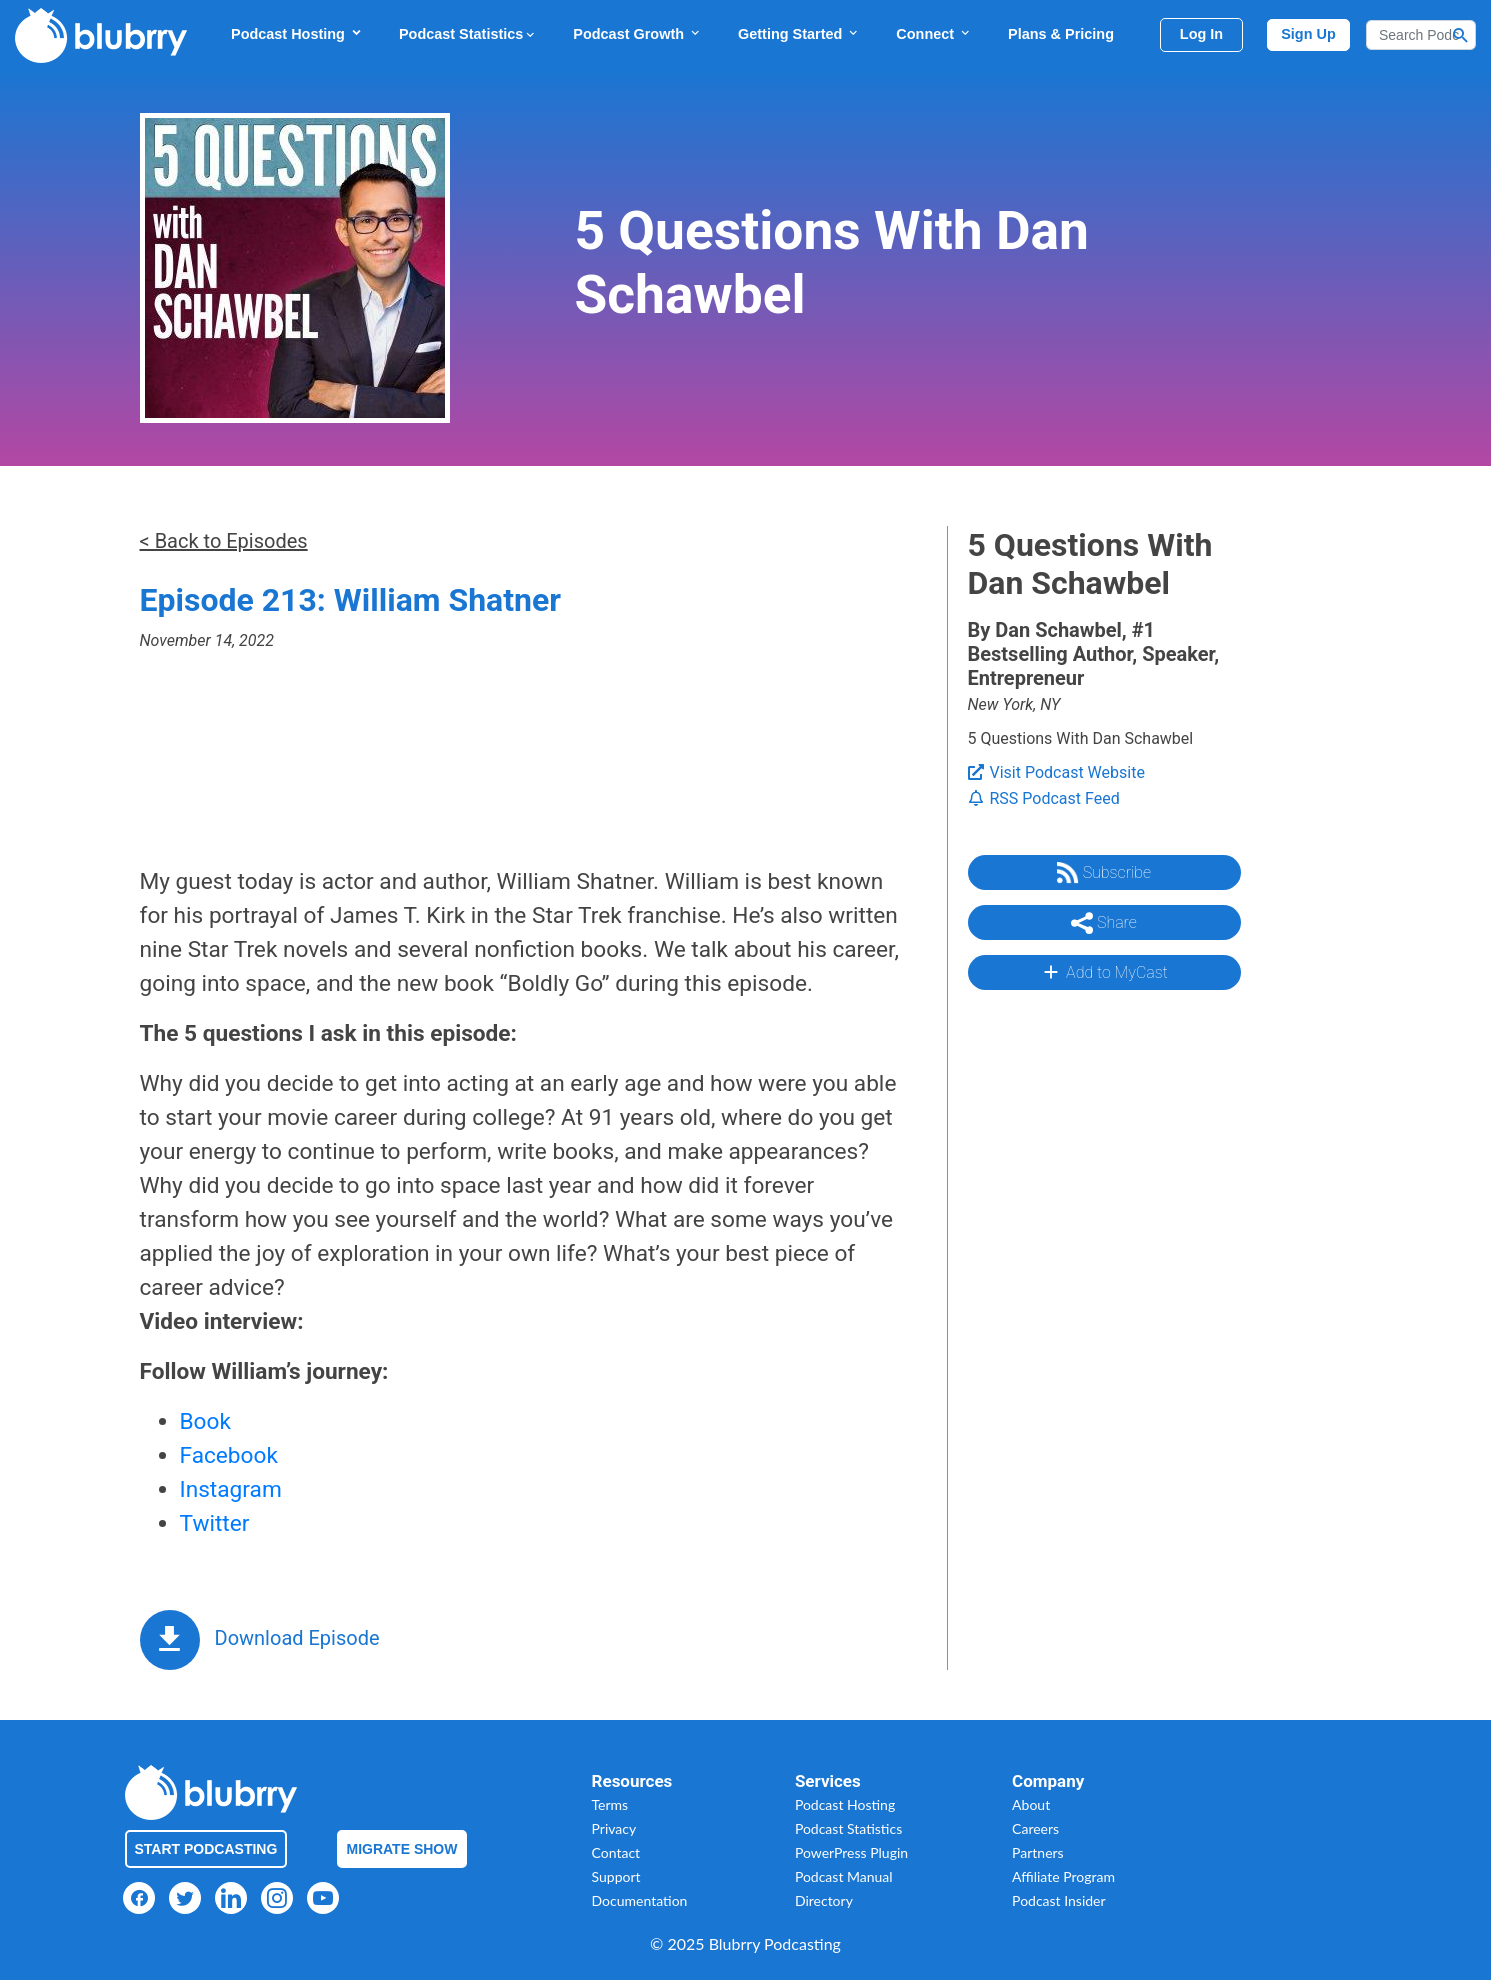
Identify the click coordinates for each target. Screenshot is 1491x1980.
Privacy (614, 1828)
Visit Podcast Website (1056, 772)
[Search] (1421, 35)
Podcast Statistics (468, 34)
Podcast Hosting (297, 33)
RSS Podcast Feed (1044, 798)
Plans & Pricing (1061, 34)
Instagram (231, 1489)
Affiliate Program (1063, 1876)
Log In (1201, 34)
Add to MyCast (1103, 972)
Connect (934, 33)
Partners (1038, 1852)
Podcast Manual (844, 1876)
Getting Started (799, 33)
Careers (1035, 1828)
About (1031, 1804)
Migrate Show (402, 1849)
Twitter (215, 1523)
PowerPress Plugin (851, 1852)
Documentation (640, 1900)
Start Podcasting (206, 1849)
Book (205, 1421)
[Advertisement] (1103, 1305)
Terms (610, 1804)
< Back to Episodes (224, 541)
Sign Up (1308, 34)
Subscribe (1104, 873)
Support (616, 1876)
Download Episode (297, 1638)
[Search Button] (1461, 35)
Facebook (229, 1455)
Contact (616, 1852)
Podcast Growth (637, 33)
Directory (824, 1900)
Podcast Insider (1059, 1900)
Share (1104, 923)
